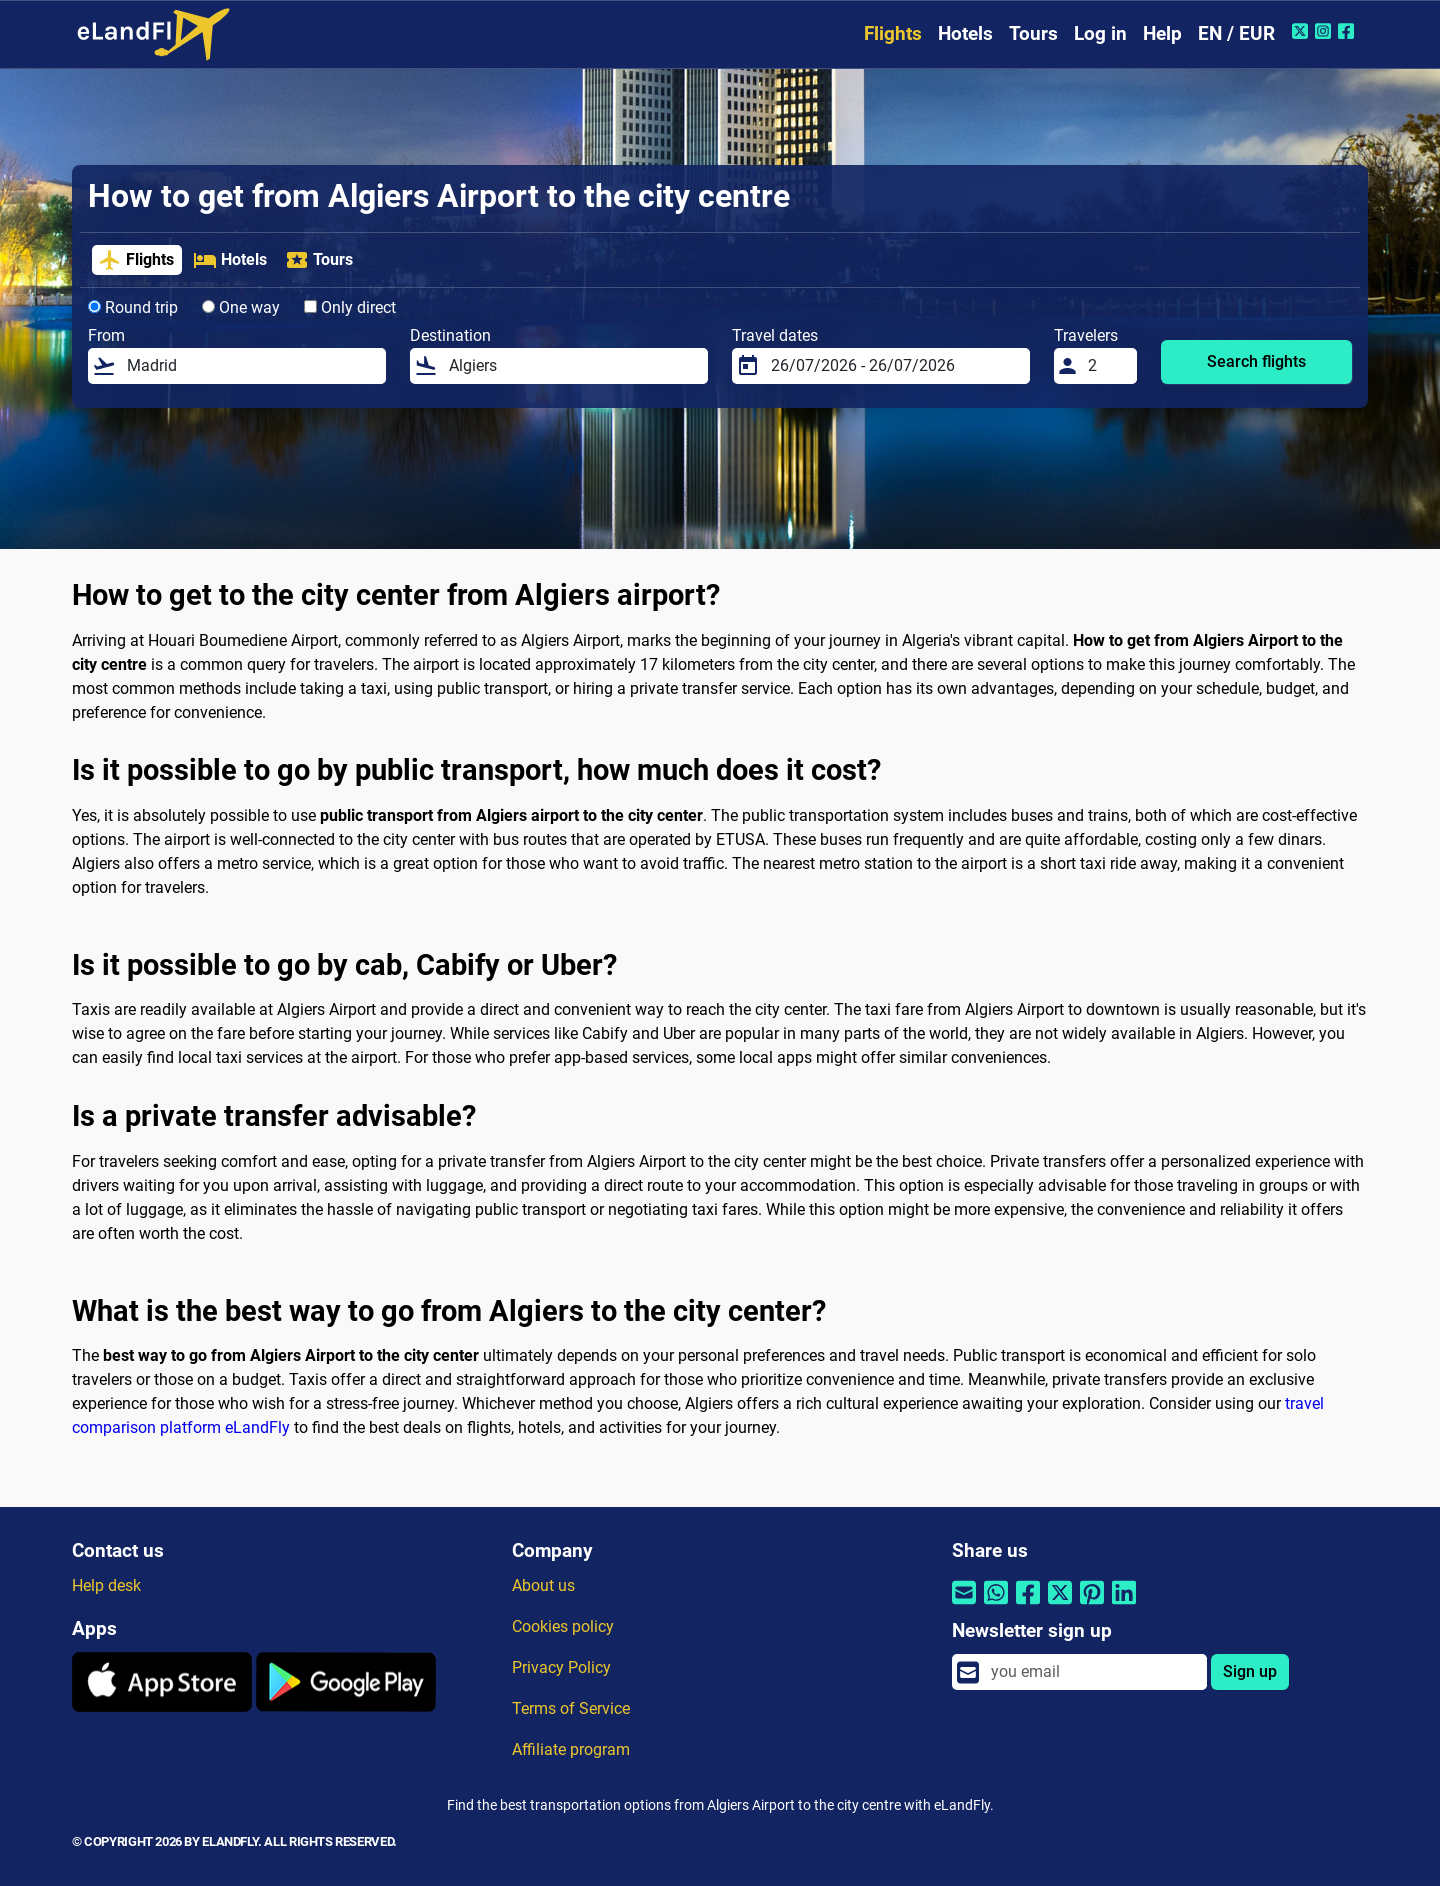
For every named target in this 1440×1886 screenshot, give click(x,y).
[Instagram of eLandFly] (1325, 31)
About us (543, 1585)
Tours (1033, 33)
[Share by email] (964, 1604)
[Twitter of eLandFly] (1302, 31)
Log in (1100, 33)
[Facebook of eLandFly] (1348, 31)
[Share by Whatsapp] (996, 1604)
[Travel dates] (894, 366)
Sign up (1250, 1671)
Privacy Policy (561, 1667)
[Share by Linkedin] (1124, 1604)
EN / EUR (1236, 33)
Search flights (1256, 361)
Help (1162, 33)
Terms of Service (571, 1708)
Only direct (350, 307)
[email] (1093, 1672)
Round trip (133, 307)
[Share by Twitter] (1060, 1604)
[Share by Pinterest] (1092, 1604)
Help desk (106, 1585)
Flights (893, 33)
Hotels (965, 33)
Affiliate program (571, 1749)
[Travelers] (1107, 366)
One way (241, 307)
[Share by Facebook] (1028, 1604)
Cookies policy (563, 1626)
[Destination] (572, 366)
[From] (250, 366)
